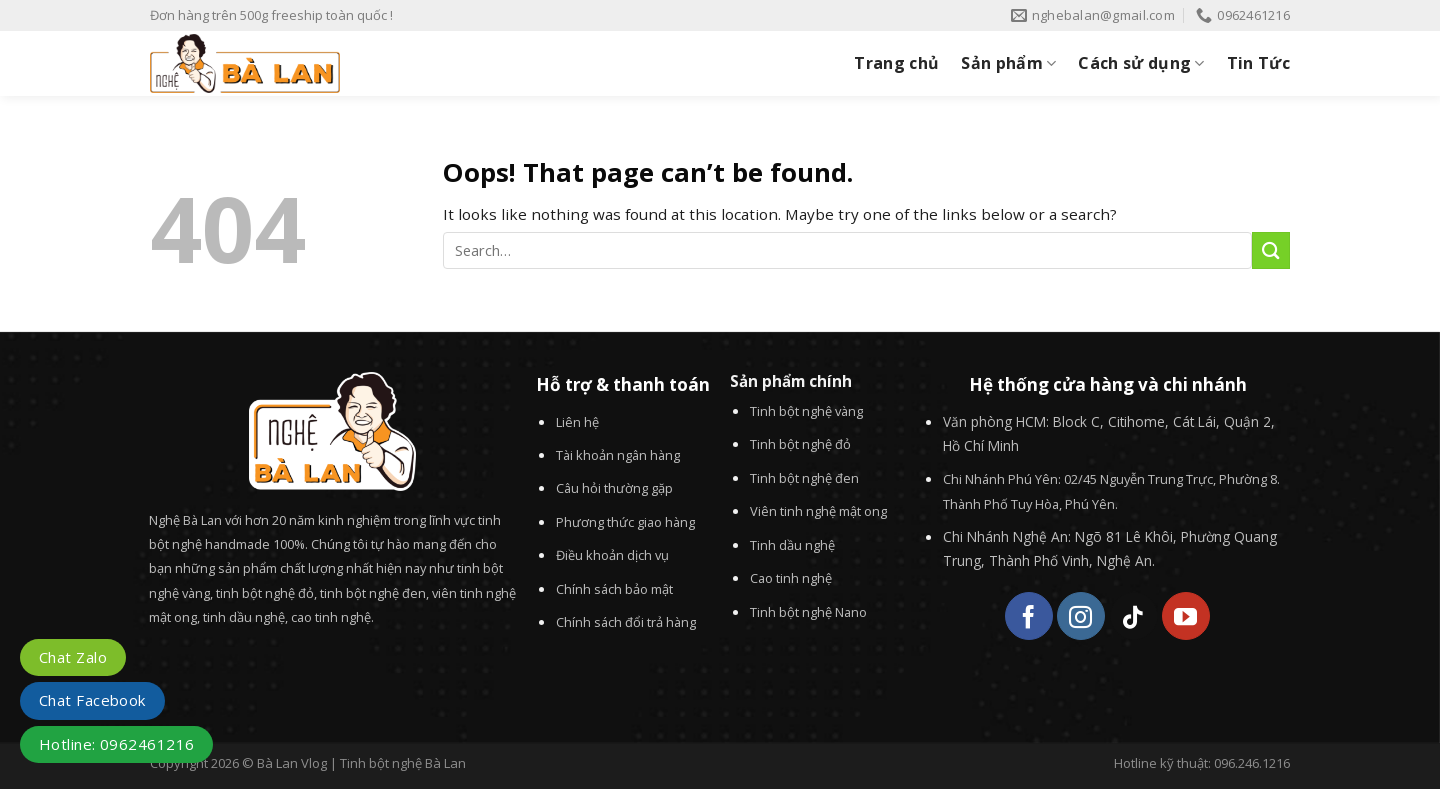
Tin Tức (1258, 63)
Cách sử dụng (1141, 63)
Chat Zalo (73, 657)
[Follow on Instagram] (1081, 616)
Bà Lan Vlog (292, 763)
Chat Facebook (92, 700)
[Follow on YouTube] (1186, 616)
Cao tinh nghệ (791, 578)
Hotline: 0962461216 (116, 744)
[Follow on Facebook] (1029, 616)
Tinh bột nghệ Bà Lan (403, 763)
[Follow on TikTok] (1134, 616)
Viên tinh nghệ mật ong (818, 511)
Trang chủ (896, 63)
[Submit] (1271, 250)
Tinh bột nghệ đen (804, 478)
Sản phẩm (1008, 63)
